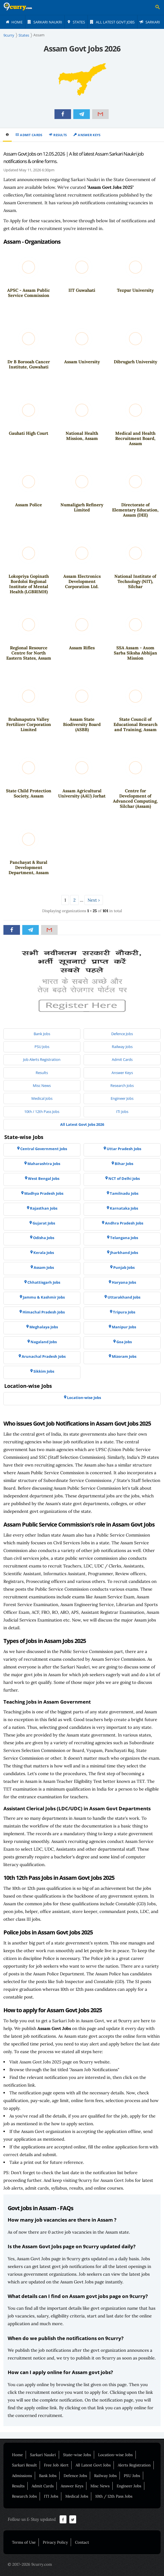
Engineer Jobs (129, 2485)
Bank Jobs (47, 2475)
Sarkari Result (24, 2465)
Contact (82, 2542)
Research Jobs (24, 2496)
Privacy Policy (55, 2542)
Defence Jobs (75, 2475)
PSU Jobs (132, 2475)
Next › (94, 900)
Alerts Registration (134, 2465)
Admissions (22, 2475)
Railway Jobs (105, 2475)
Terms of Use (24, 2542)
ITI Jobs (51, 2496)
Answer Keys (89, 135)
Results (60, 135)
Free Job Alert (56, 2465)
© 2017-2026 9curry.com (30, 2564)
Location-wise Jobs (115, 2454)
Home (17, 2454)
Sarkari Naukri (43, 2454)
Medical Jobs (76, 2496)
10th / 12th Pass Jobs (113, 2496)
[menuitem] (14, 22)
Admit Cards (31, 135)
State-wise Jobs (77, 2454)
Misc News (100, 2485)
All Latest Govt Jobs (93, 2465)
